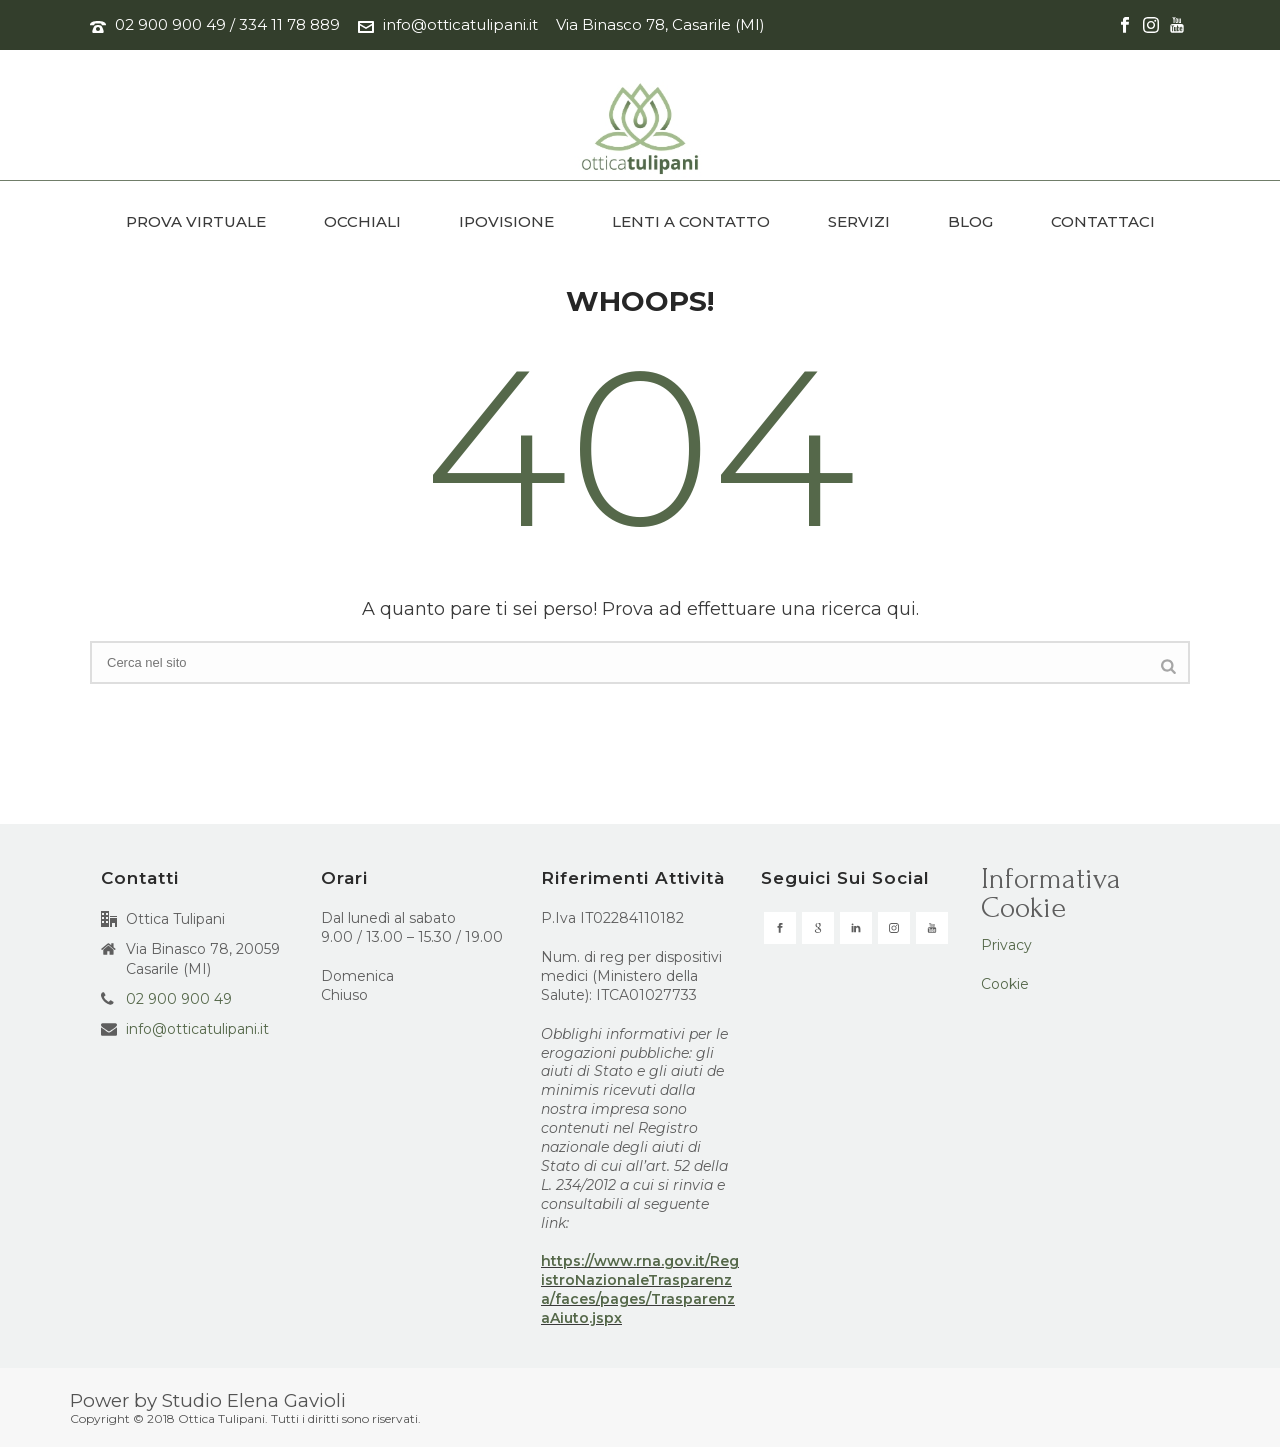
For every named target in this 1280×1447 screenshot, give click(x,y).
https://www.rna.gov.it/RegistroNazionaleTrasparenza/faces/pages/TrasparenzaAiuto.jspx (640, 1289)
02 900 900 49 (179, 999)
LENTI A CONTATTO (691, 221)
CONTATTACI (1103, 221)
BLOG (970, 221)
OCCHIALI (362, 221)
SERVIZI (859, 221)
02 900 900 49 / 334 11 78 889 (227, 24)
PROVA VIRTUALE (196, 221)
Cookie (1005, 984)
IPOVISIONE (506, 221)
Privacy (1006, 945)
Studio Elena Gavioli (254, 1400)
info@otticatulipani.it (460, 24)
